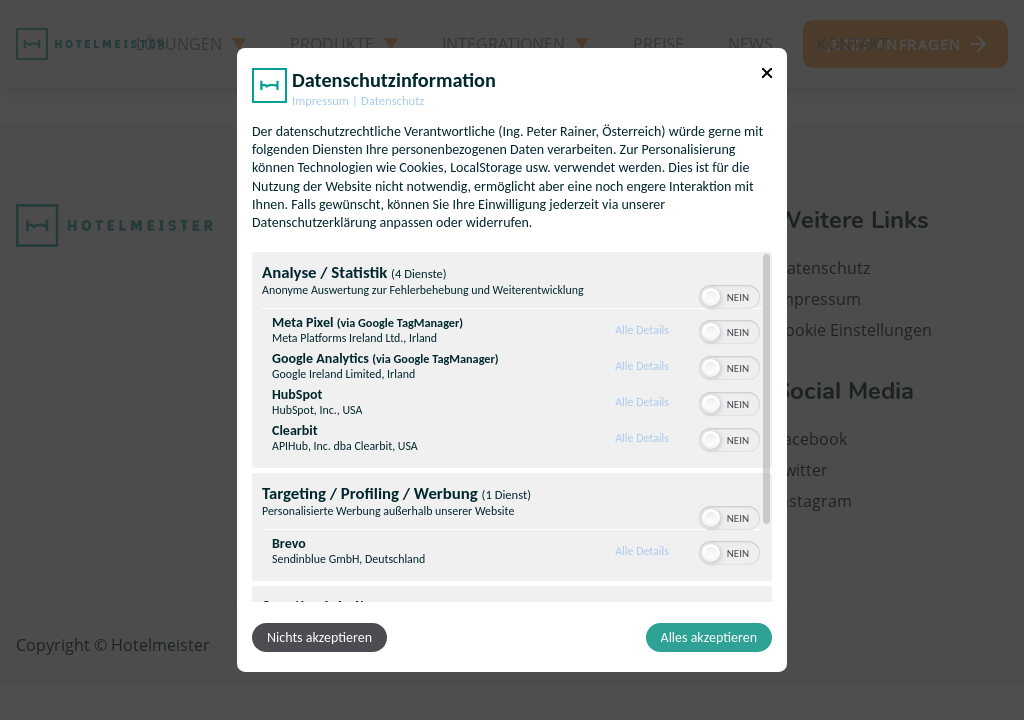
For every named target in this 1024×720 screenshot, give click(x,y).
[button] (711, 297)
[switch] (729, 295)
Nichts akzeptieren (319, 637)
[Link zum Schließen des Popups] (767, 73)
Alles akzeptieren (709, 637)
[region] (512, 427)
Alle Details (642, 330)
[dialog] (512, 360)
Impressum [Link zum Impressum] (320, 100)
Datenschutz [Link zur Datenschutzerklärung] (392, 100)
